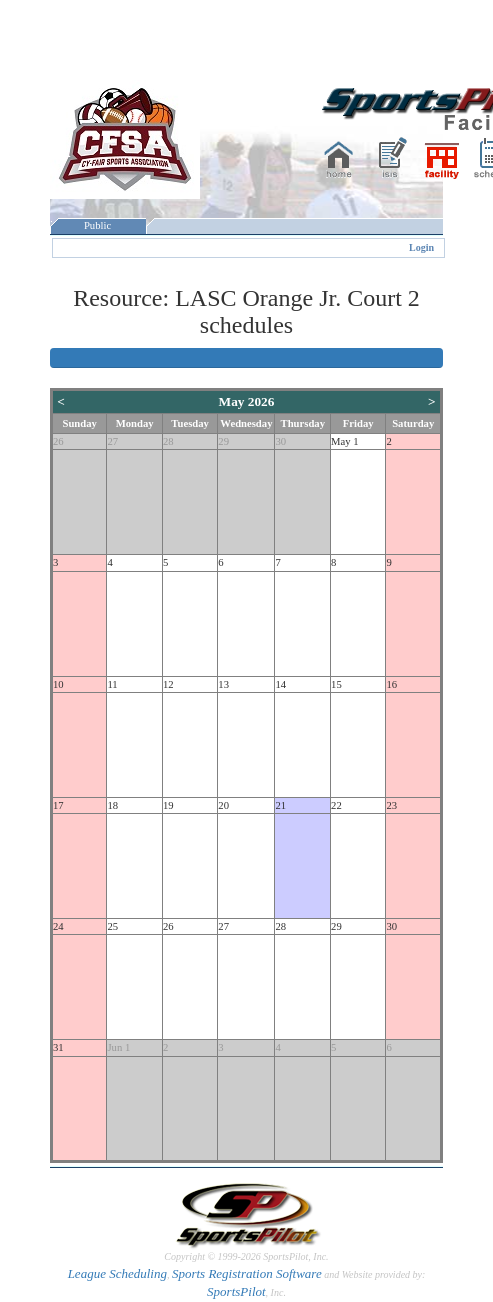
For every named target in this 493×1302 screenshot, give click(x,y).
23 (391, 805)
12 (168, 684)
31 (58, 1047)
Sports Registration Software (247, 1273)
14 (280, 684)
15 (336, 684)
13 (223, 684)
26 (58, 441)
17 (58, 805)
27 (112, 441)
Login (421, 247)
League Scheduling (117, 1273)
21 (280, 805)
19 (168, 805)
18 (112, 805)
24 (58, 926)
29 (223, 441)
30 (280, 441)
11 (112, 684)
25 (112, 926)
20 (223, 805)
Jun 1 (118, 1047)
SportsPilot (236, 1291)
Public (98, 225)
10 (58, 684)
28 (168, 441)
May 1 (345, 441)
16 (391, 684)
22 (336, 805)
